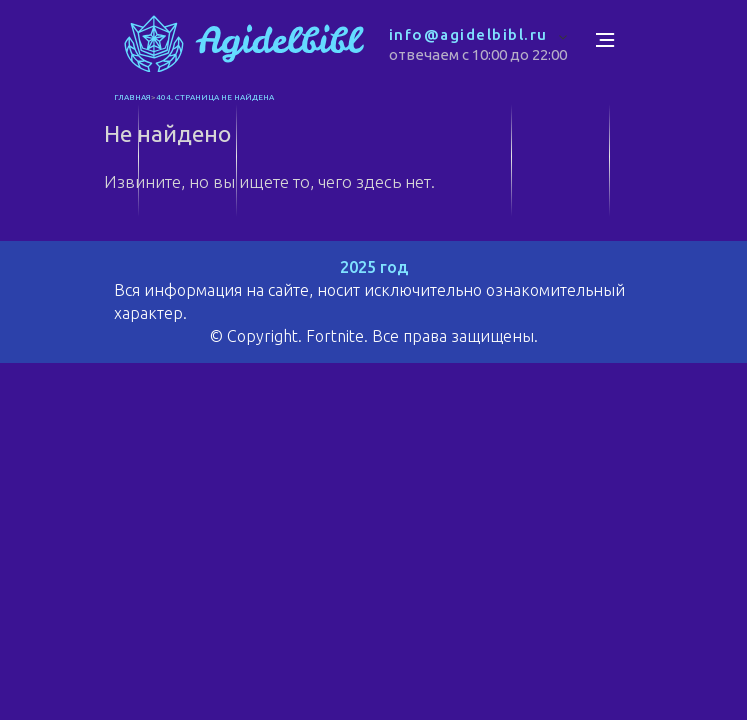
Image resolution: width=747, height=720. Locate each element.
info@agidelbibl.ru (468, 34)
